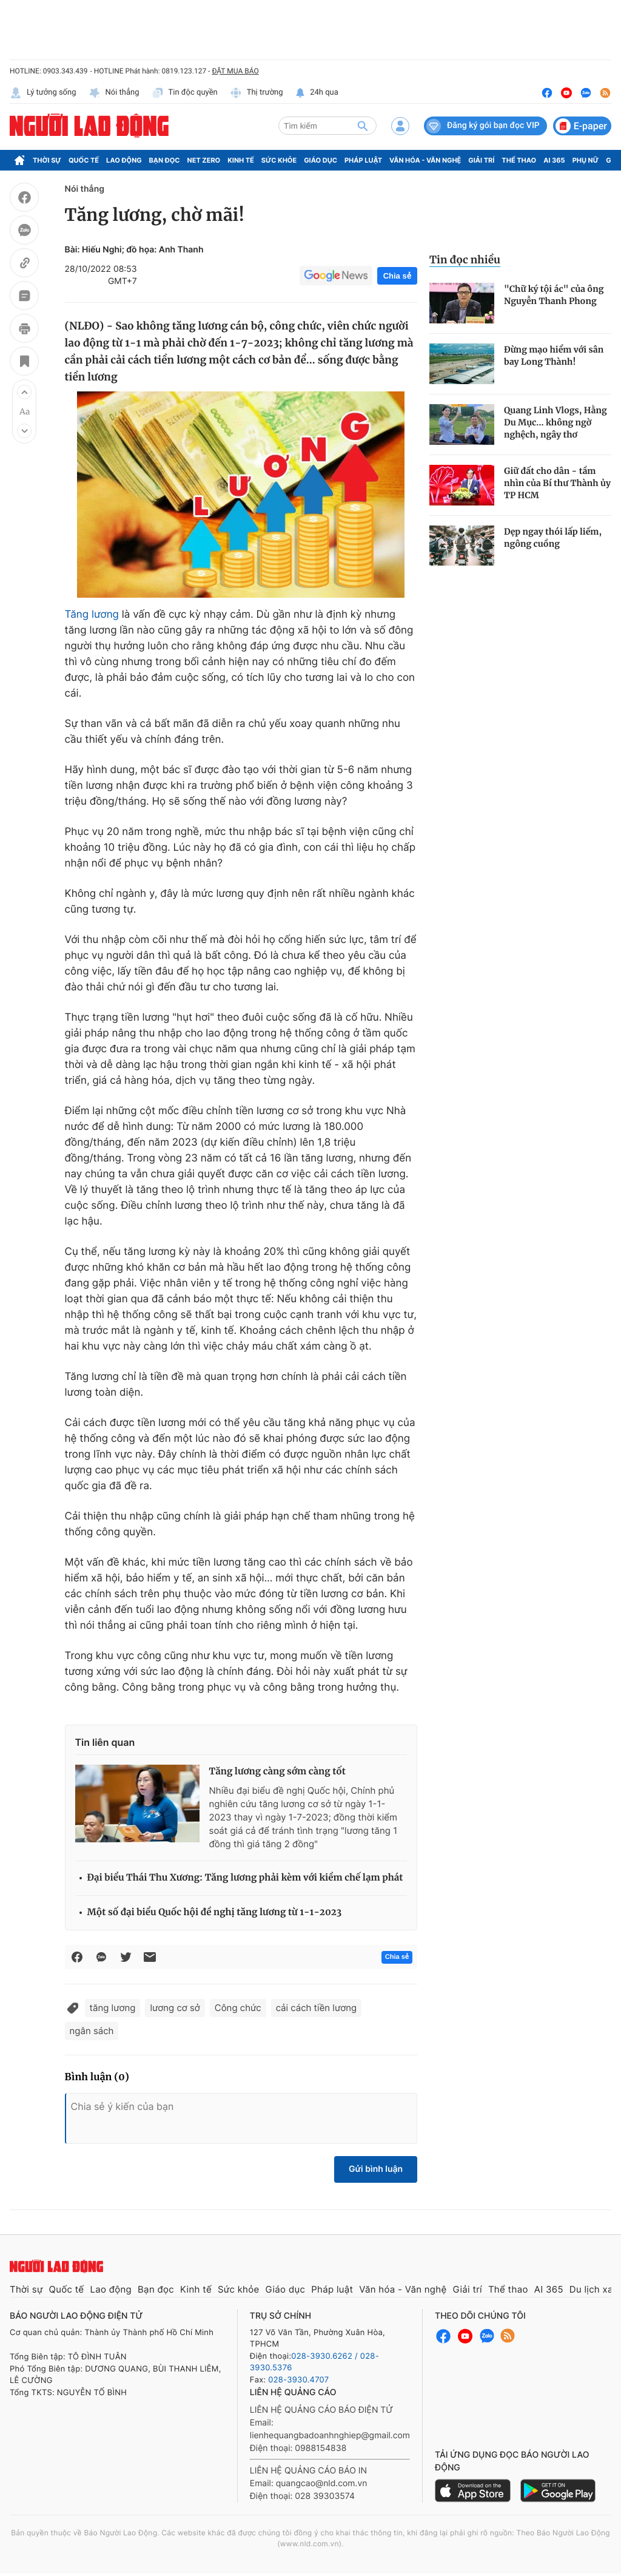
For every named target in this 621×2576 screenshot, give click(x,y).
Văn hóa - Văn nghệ (425, 160)
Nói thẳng (114, 93)
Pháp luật (363, 160)
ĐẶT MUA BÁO (235, 71)
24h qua (316, 93)
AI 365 (554, 160)
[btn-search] (363, 126)
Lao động (124, 160)
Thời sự (47, 160)
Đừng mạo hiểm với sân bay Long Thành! (553, 355)
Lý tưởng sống (43, 93)
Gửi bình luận (376, 2169)
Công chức (238, 2007)
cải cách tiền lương (316, 2007)
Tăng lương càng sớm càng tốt (277, 1771)
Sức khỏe (279, 160)
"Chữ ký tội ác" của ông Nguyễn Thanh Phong (553, 294)
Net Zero (204, 160)
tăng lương (113, 2007)
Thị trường (256, 93)
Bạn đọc (164, 160)
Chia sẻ (397, 275)
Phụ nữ (585, 160)
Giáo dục (320, 160)
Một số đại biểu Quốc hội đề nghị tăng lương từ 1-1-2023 (214, 1912)
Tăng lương (92, 615)
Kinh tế (240, 160)
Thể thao (519, 160)
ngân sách (92, 2031)
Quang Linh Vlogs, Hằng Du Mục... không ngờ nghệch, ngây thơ (555, 422)
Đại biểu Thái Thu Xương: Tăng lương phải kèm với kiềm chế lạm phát (245, 1878)
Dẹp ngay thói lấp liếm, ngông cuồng (553, 537)
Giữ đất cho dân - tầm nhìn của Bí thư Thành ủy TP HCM (557, 483)
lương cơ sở (175, 2007)
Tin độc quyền (185, 93)
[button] (24, 392)
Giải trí (481, 160)
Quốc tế (84, 160)
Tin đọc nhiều (464, 259)
